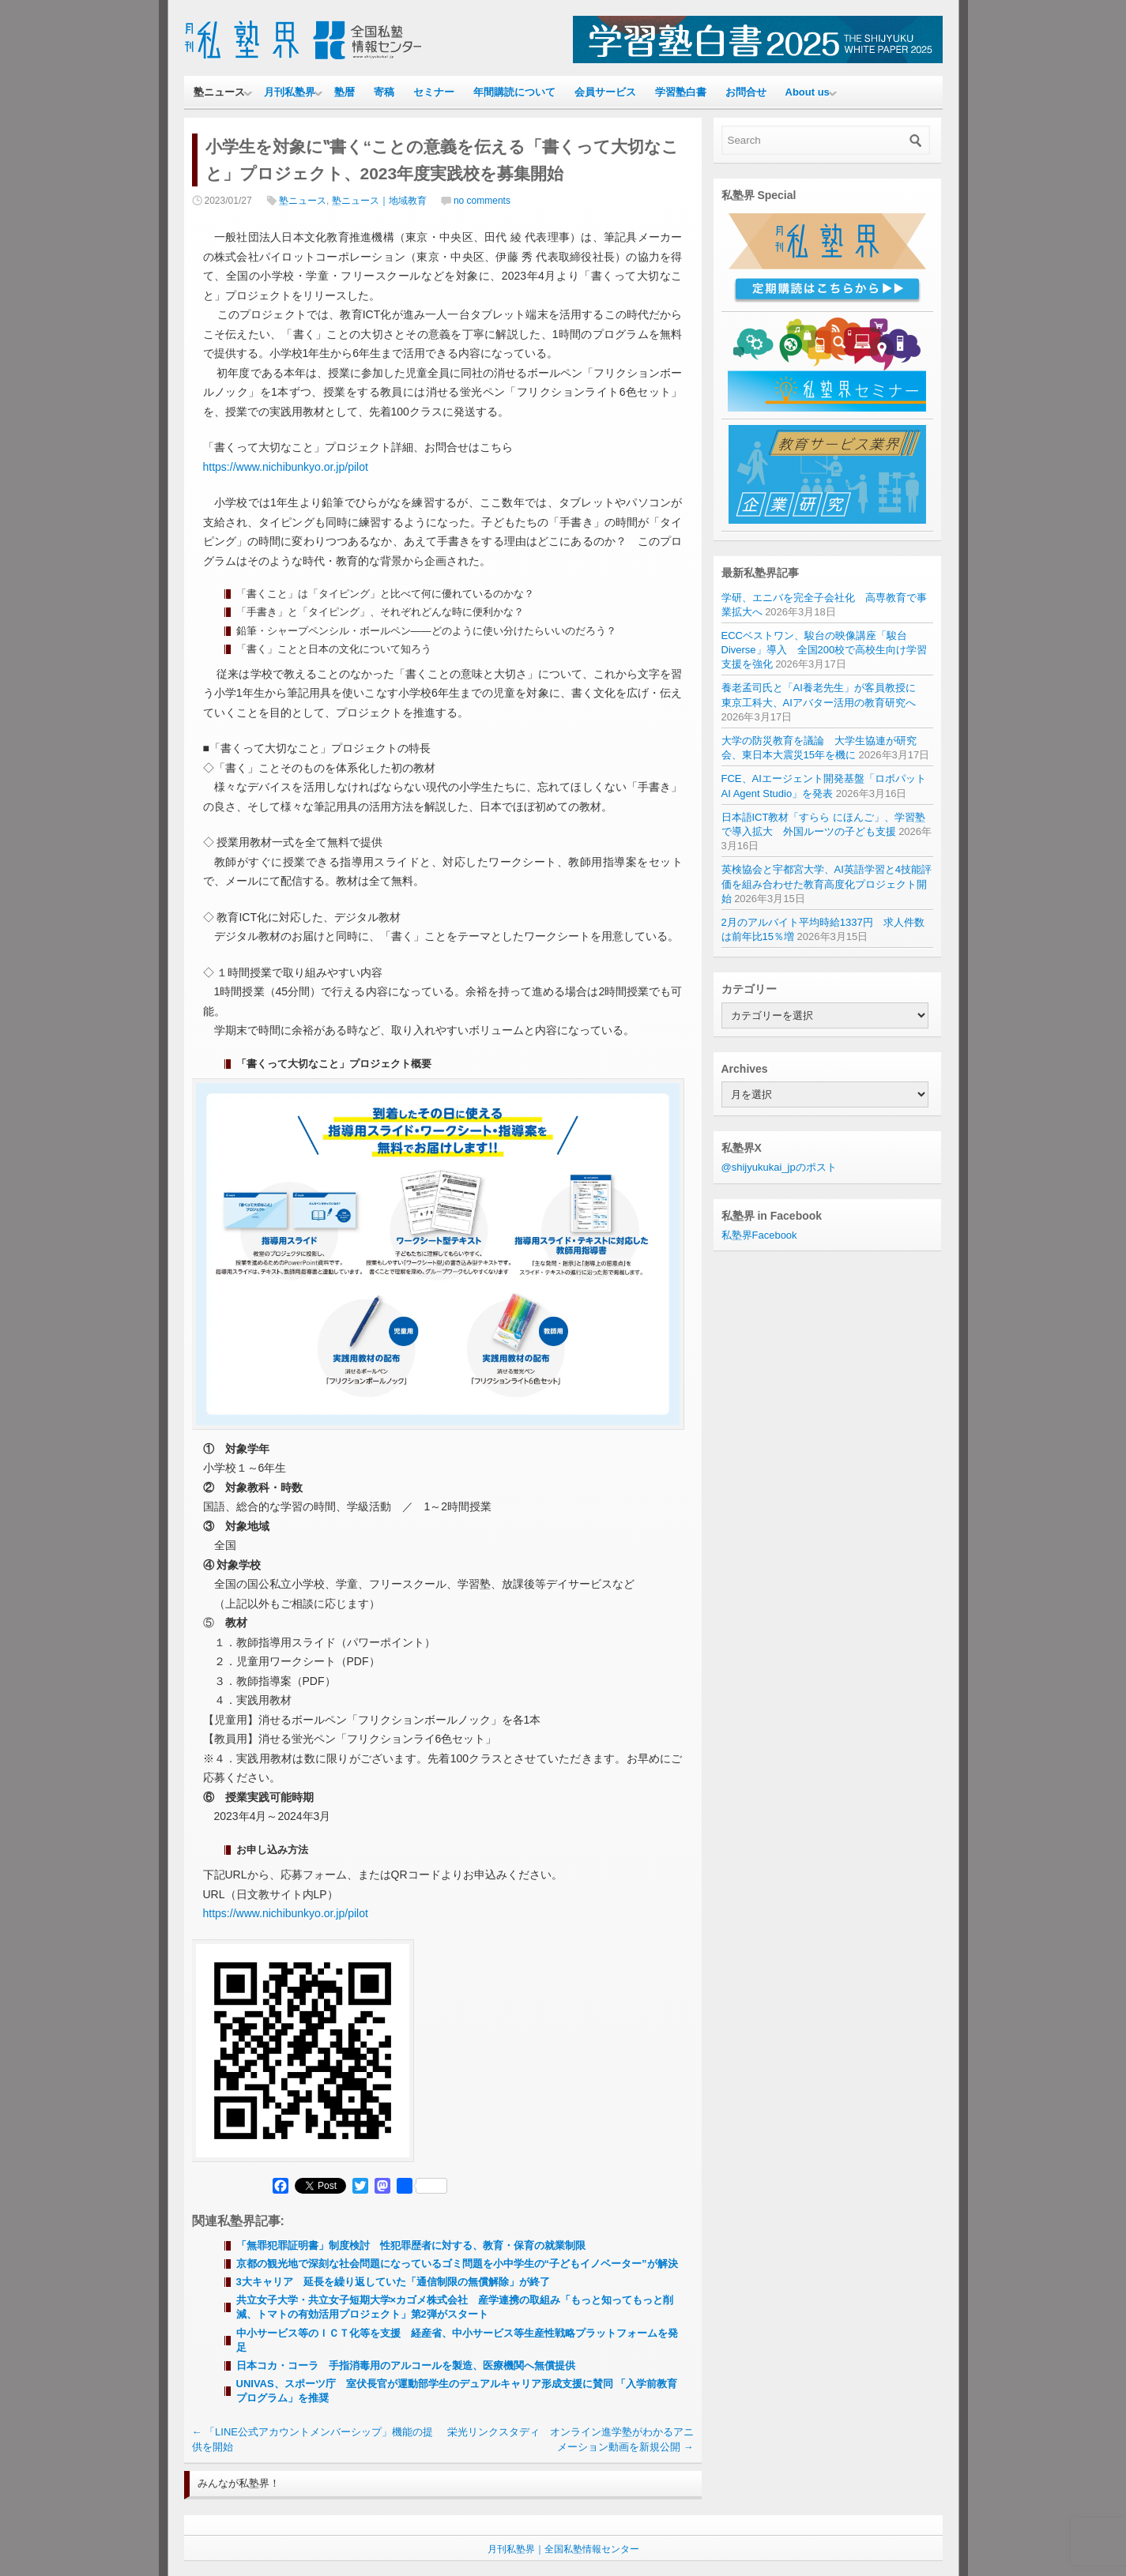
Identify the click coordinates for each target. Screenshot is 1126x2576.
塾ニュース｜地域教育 (379, 200)
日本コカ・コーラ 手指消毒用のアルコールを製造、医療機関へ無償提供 (405, 2365)
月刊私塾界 (289, 92)
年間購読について (514, 92)
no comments (482, 200)
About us (807, 92)
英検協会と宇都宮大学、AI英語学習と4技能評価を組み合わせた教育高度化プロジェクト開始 (826, 883)
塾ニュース (219, 92)
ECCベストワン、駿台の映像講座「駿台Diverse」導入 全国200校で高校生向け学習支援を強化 (824, 650)
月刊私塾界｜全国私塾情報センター (563, 2549)
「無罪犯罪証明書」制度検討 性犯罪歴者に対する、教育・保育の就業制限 (411, 2245)
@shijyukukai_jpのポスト (779, 1167)
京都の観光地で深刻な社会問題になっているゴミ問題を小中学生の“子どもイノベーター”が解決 (457, 2264)
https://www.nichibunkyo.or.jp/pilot (285, 467)
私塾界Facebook (759, 1235)
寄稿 (384, 92)
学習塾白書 (680, 92)
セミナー (433, 92)
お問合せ (745, 92)
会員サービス (605, 92)
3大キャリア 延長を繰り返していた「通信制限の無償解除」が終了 (393, 2282)
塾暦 (344, 92)
